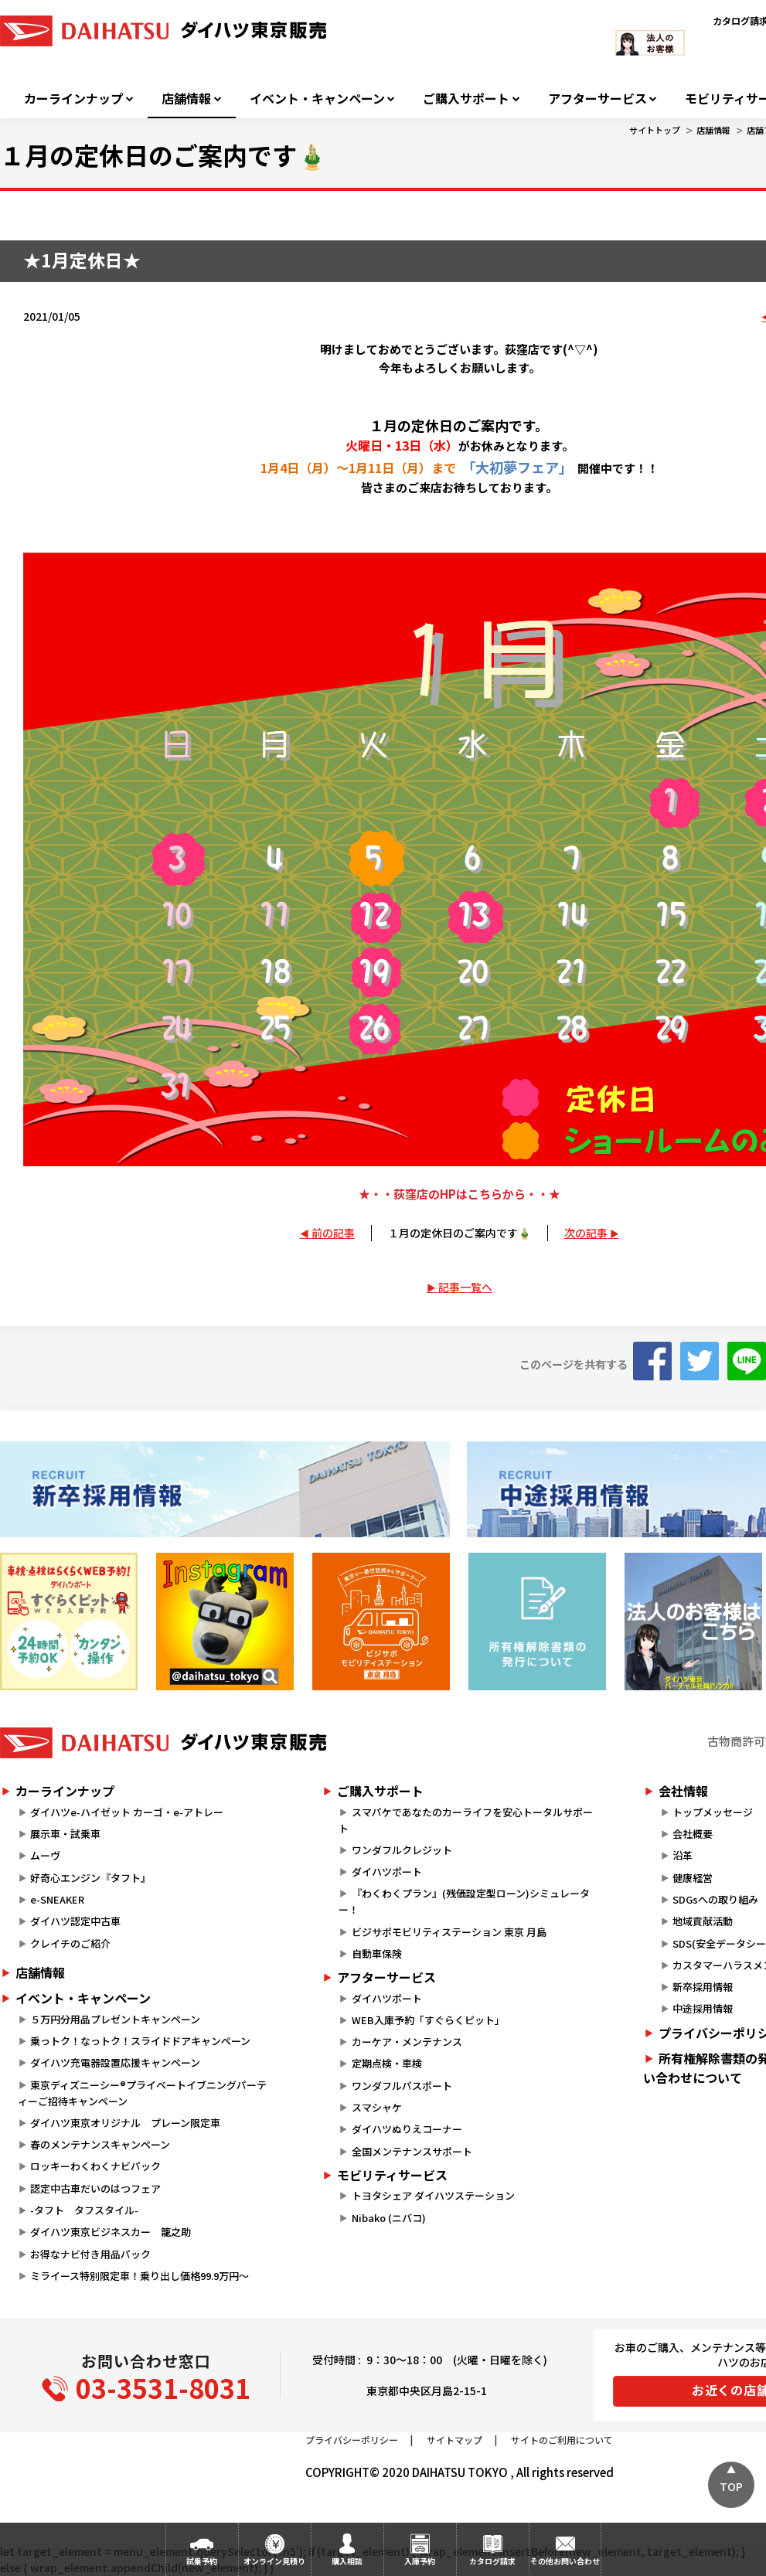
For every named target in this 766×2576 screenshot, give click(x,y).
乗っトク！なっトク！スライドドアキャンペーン (140, 2040)
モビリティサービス (392, 2175)
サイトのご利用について (562, 2439)
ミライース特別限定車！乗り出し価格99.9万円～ (139, 2275)
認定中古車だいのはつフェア (95, 2188)
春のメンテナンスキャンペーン (100, 2144)
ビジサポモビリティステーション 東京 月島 (449, 1931)
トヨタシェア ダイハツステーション (433, 2195)
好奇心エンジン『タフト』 (90, 1877)
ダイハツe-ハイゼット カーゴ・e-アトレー (126, 1812)
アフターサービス (597, 98)
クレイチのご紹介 (70, 1943)
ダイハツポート (387, 1871)
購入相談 (347, 2561)
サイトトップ (654, 130)
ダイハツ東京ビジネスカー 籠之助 (110, 2231)
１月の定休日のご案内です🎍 (459, 1232)
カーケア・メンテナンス (407, 2041)
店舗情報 (186, 98)
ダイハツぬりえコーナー (407, 2129)
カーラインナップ (73, 98)
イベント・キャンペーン (317, 98)
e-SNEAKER (57, 1899)
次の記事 (586, 1232)
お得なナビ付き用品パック (95, 2254)
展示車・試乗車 (65, 1833)
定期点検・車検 (387, 2063)
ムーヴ (45, 1855)
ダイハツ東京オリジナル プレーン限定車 (125, 2122)
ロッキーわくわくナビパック (95, 2166)
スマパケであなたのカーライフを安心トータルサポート (465, 1820)
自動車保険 (377, 1953)
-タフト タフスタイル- (84, 2210)
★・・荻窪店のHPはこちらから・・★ (459, 1194)
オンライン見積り (274, 2561)
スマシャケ (377, 2107)
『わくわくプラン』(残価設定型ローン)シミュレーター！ (464, 1901)
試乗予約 (201, 2561)
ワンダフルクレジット (402, 1850)
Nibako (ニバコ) (389, 2217)
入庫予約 (419, 2561)
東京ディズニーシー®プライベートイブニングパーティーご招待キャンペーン (142, 2092)
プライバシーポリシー (351, 2439)
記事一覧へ (465, 1287)
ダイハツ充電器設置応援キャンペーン (115, 2062)
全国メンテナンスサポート (412, 2151)
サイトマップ (454, 2439)
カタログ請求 (492, 2561)
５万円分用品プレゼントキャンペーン (115, 2019)
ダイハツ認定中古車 (75, 1921)
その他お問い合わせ (565, 2561)
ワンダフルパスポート (402, 2085)
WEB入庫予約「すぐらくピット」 (428, 2020)
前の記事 (333, 1232)
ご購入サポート (466, 98)
